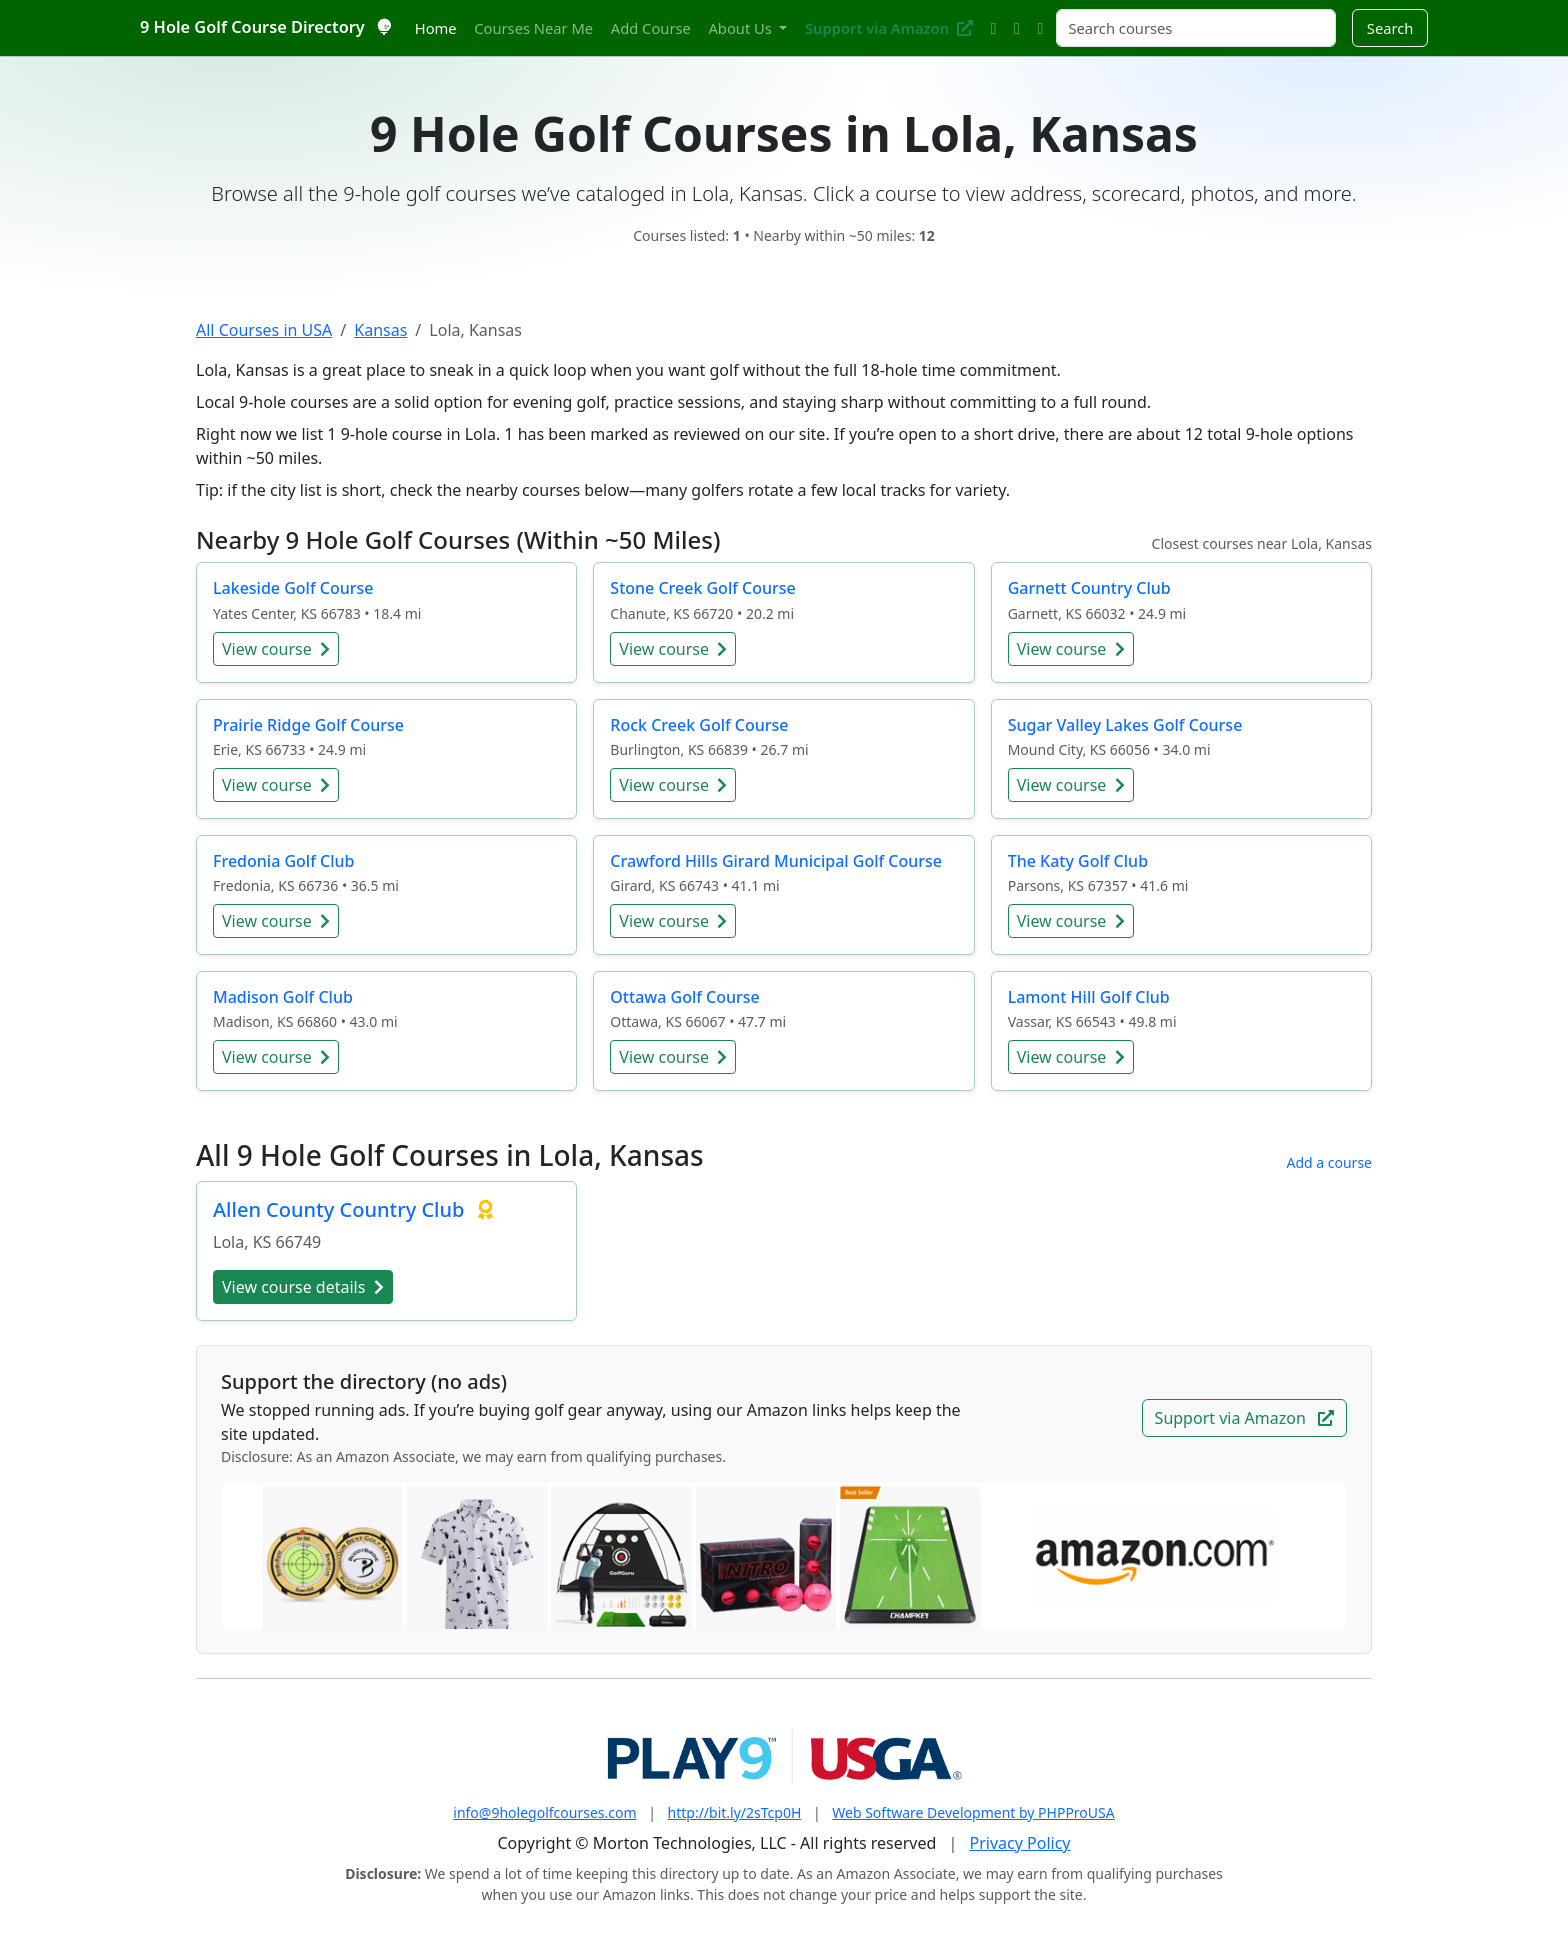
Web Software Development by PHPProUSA (973, 1812)
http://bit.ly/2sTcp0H (735, 1812)
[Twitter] (993, 28)
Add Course (651, 28)
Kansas (380, 330)
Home (436, 28)
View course (276, 649)
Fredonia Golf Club (283, 861)
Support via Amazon (889, 28)
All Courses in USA (264, 330)
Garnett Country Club (1089, 588)
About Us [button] (741, 28)
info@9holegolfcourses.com (544, 1812)
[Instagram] (1016, 28)
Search (1390, 28)
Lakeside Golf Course (293, 588)
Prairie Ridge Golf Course (308, 725)
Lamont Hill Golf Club (1089, 997)
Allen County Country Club (341, 1209)
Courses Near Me (533, 28)
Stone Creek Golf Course (702, 588)
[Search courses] (1196, 28)
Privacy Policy (1020, 1843)
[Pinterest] (1040, 28)
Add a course (1329, 1162)
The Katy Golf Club (1078, 861)
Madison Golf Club (283, 997)
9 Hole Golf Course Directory (265, 27)
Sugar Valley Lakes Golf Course (1125, 725)
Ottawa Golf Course (684, 997)
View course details (303, 1287)
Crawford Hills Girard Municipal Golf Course (776, 861)
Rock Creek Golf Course (699, 725)
